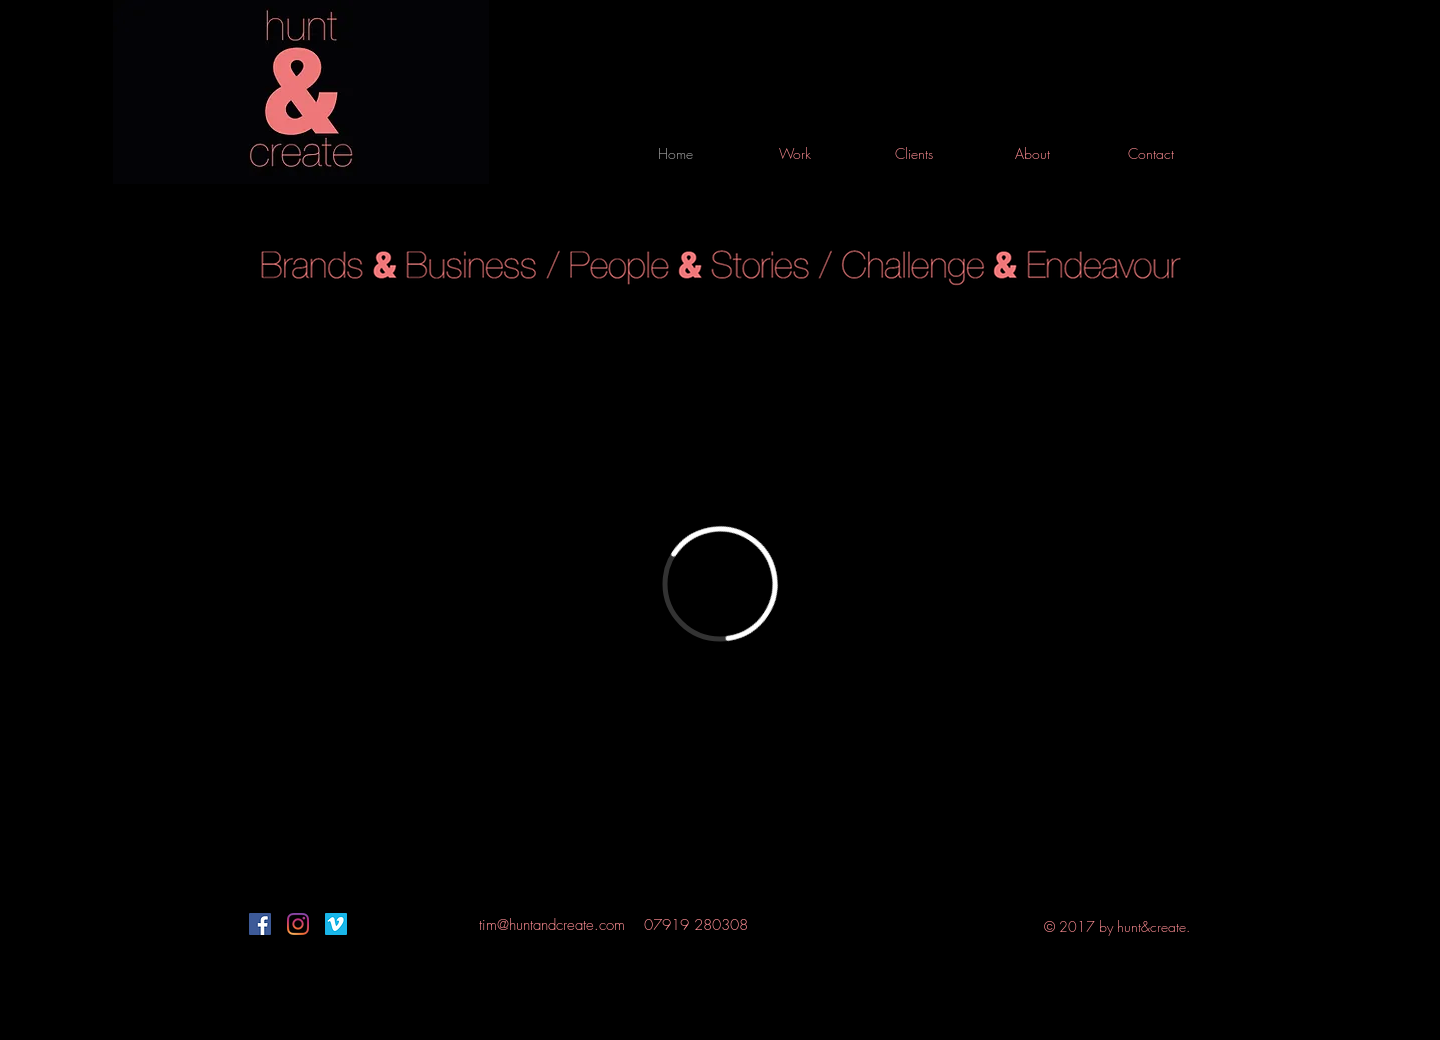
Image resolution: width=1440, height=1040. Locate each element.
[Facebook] (260, 924)
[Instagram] (298, 924)
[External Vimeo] (719, 584)
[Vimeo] (336, 924)
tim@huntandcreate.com (552, 925)
